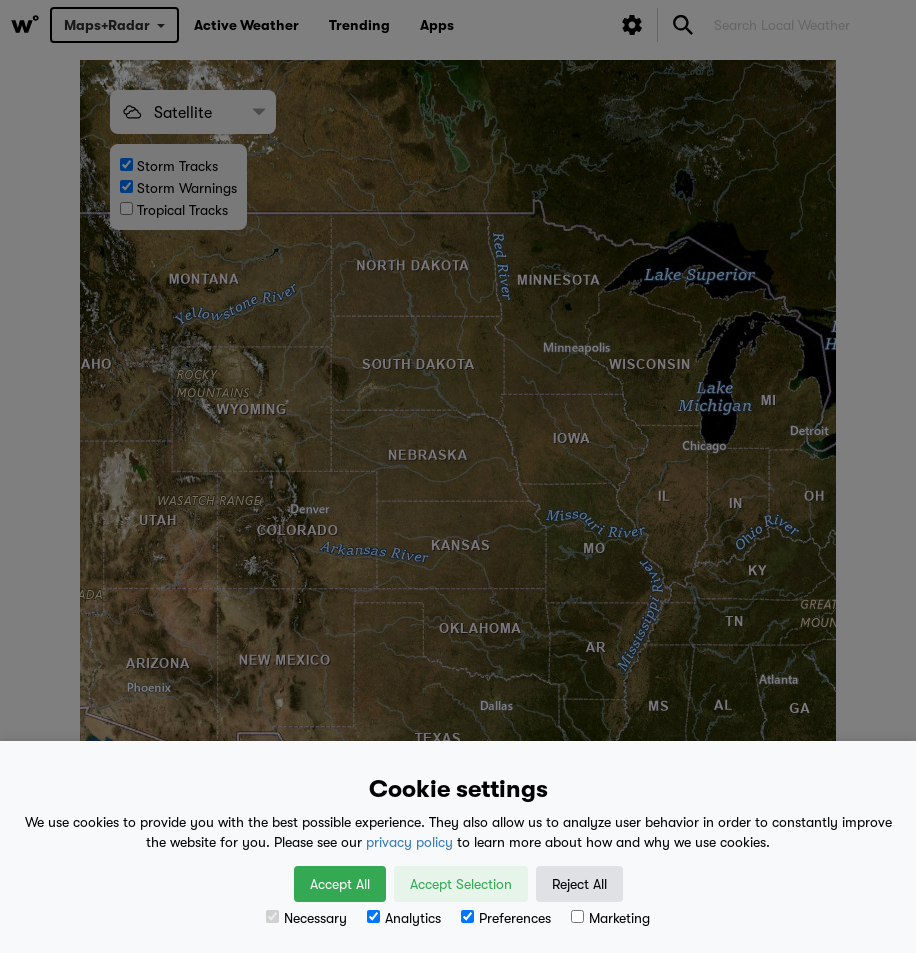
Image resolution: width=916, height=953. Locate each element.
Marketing (610, 918)
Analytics (404, 918)
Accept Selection (461, 884)
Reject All (579, 884)
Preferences (506, 918)
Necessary (306, 918)
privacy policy (409, 842)
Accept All (340, 884)
